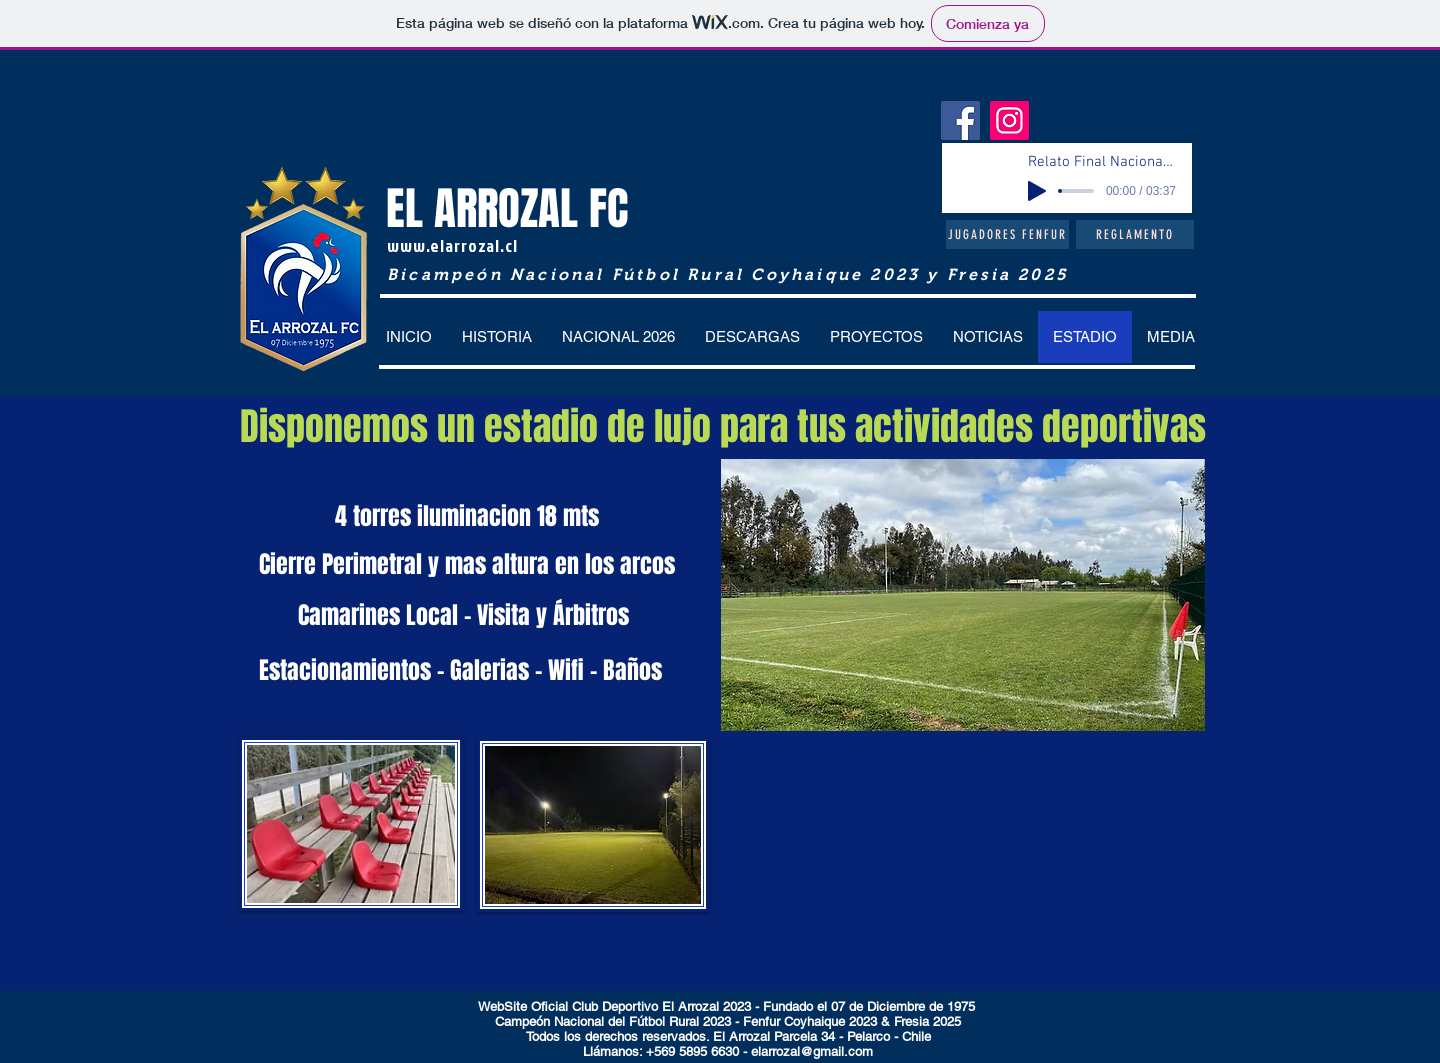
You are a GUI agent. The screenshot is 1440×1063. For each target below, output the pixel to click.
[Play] (1037, 191)
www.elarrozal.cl (452, 245)
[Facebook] (960, 120)
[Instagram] (1009, 120)
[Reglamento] (1135, 234)
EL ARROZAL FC (507, 209)
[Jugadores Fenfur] (1007, 234)
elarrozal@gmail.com (812, 1051)
